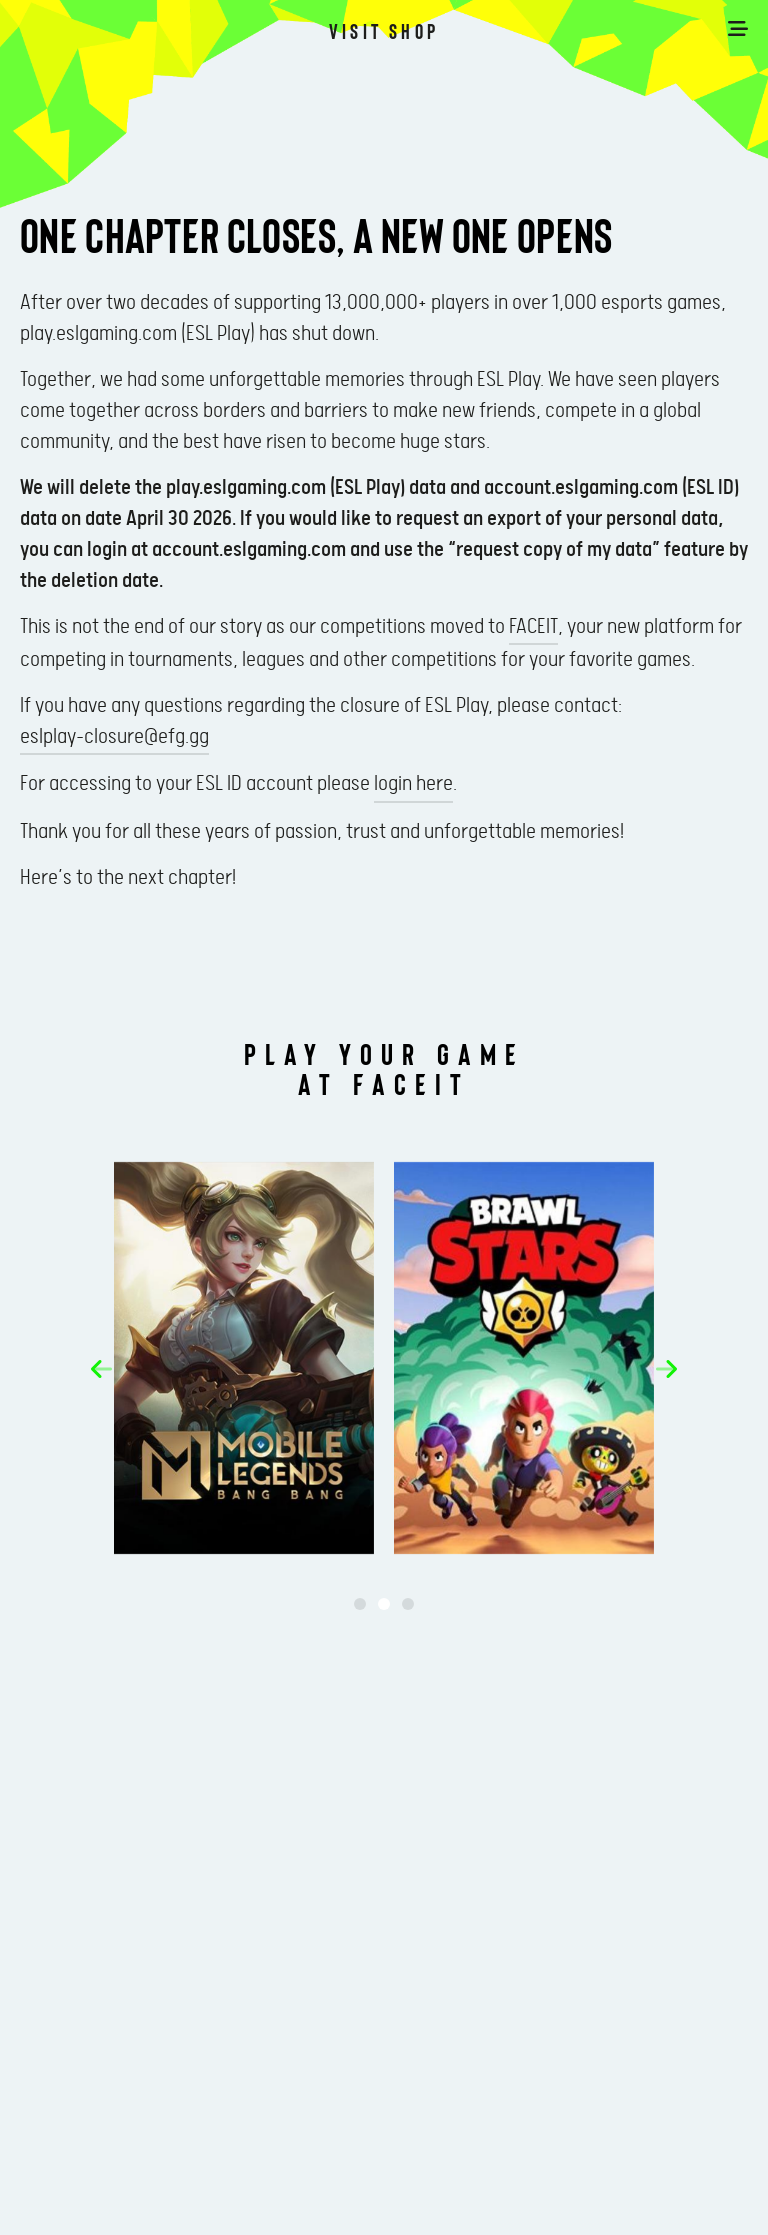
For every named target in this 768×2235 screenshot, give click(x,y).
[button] (101, 1369)
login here (413, 784)
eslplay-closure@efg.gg (114, 737)
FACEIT (533, 627)
